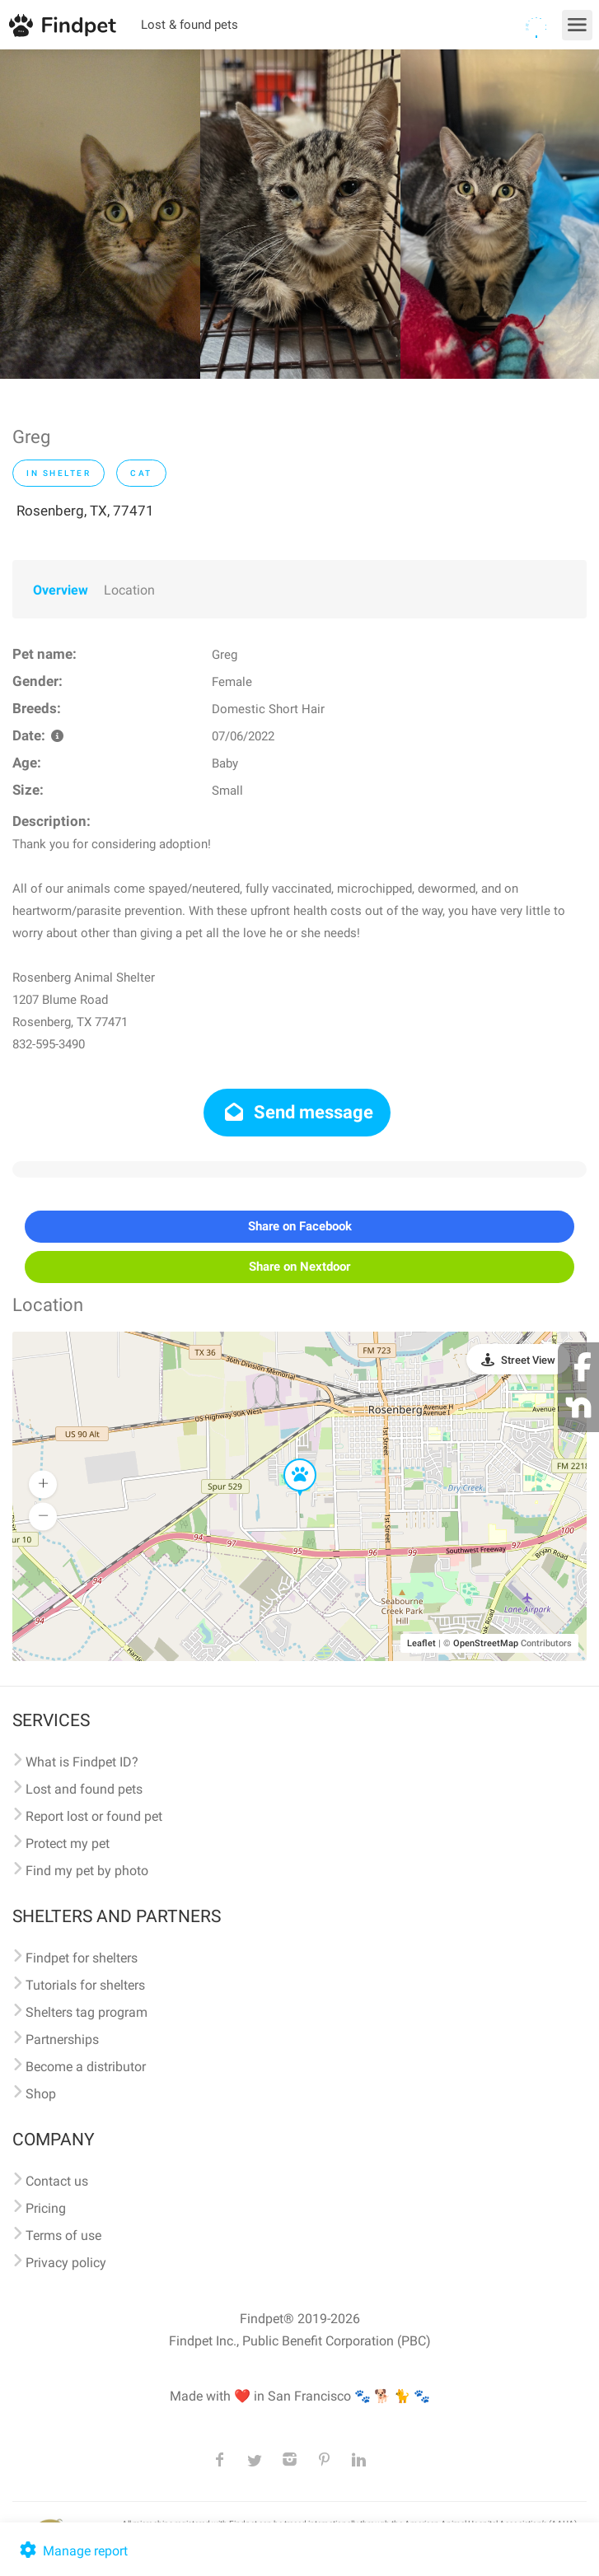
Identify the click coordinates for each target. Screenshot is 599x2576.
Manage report (72, 2551)
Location (129, 590)
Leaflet (421, 1643)
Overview (60, 590)
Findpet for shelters (82, 1958)
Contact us (57, 2181)
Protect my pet (68, 1843)
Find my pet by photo (87, 1870)
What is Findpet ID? (82, 1762)
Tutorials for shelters (85, 1985)
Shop (41, 2094)
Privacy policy (66, 2262)
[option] (100, 214)
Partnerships (62, 2039)
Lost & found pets (189, 24)
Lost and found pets (84, 1789)
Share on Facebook (300, 1226)
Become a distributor (86, 2066)
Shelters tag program (86, 2012)
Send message (297, 1112)
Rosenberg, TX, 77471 (85, 510)
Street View (528, 1360)
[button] (288, 1459)
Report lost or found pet (94, 1816)
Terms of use (63, 2235)
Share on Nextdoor (299, 1266)
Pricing (46, 2208)
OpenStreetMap (485, 1643)
